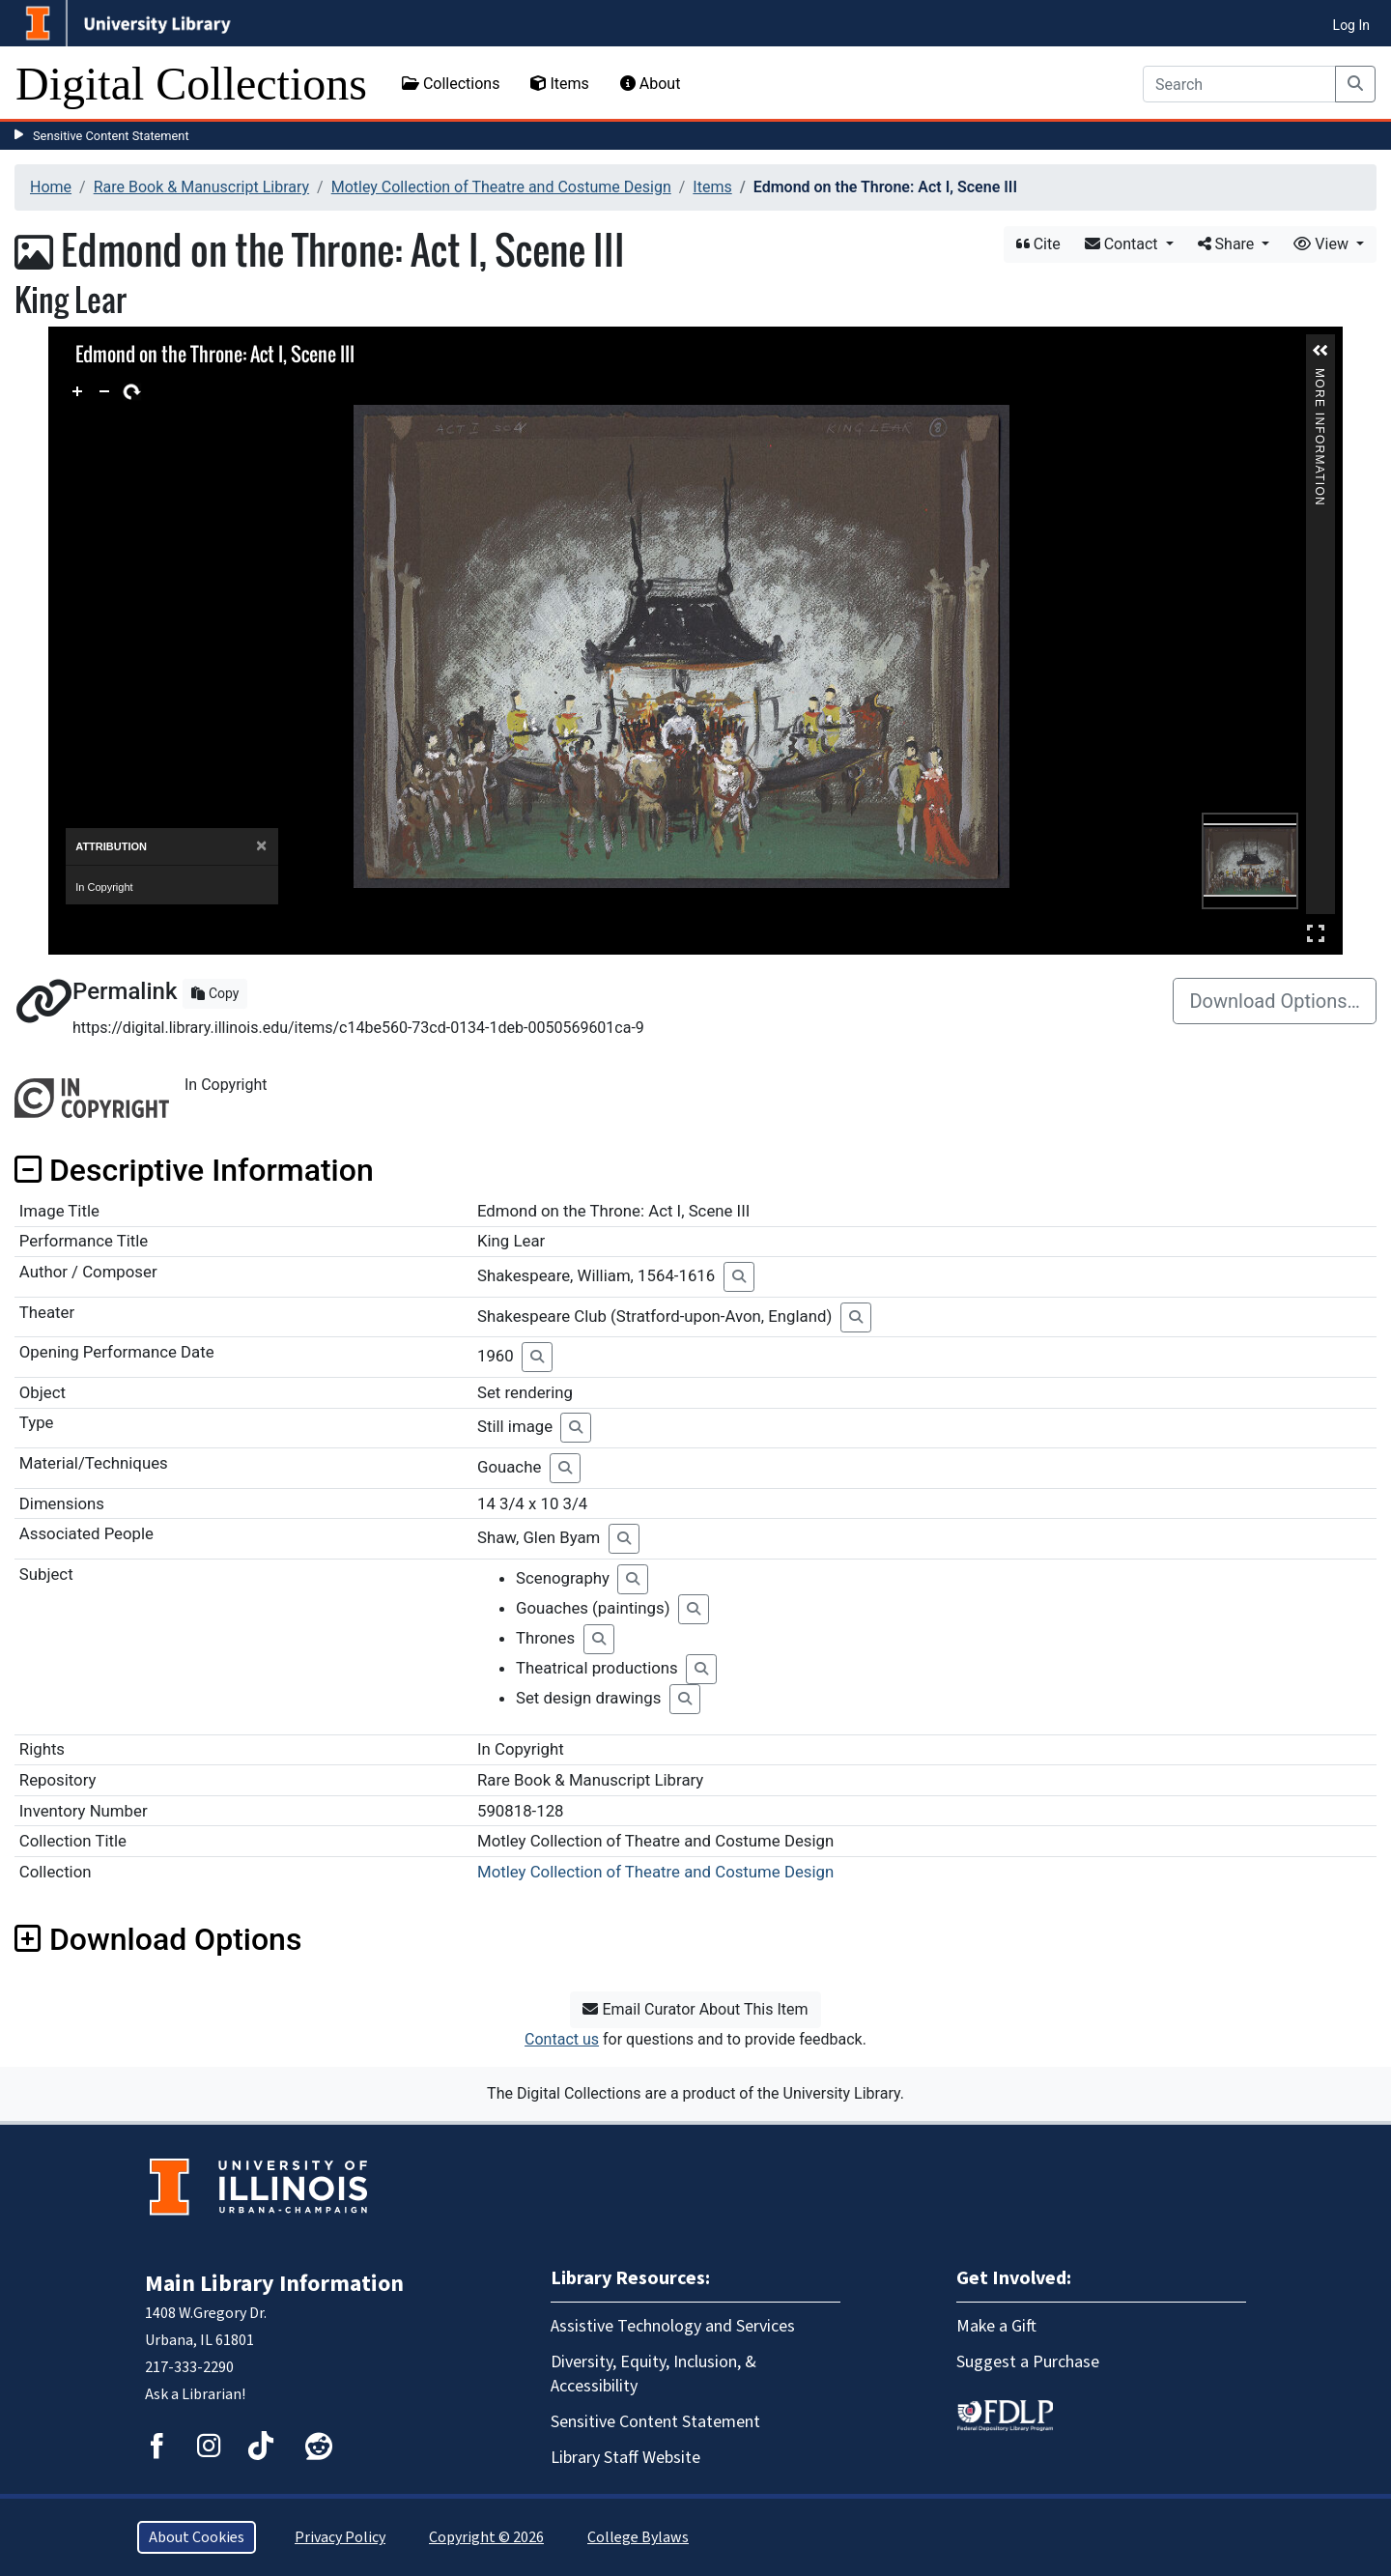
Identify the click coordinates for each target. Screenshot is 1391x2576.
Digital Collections (191, 83)
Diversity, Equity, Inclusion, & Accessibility (653, 2374)
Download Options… (1274, 1001)
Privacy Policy (340, 2537)
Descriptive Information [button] (194, 1170)
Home (50, 187)
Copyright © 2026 (486, 2537)
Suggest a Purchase (1027, 2362)
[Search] (1239, 84)
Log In (1351, 25)
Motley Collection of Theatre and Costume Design (501, 187)
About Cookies (196, 2537)
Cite (1038, 244)
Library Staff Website (625, 2458)
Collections (451, 83)
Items (559, 83)
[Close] (261, 846)
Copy (215, 993)
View (1322, 244)
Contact (1123, 244)
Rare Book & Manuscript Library (201, 187)
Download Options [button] (157, 1939)
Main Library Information (274, 2284)
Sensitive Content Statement (111, 136)
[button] (1320, 350)
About (650, 83)
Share (1228, 244)
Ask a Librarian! (195, 2394)
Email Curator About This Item (695, 2009)
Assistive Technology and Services (673, 2326)
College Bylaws (638, 2537)
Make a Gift (996, 2326)
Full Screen (1315, 933)
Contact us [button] (562, 2039)
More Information (1319, 376)
